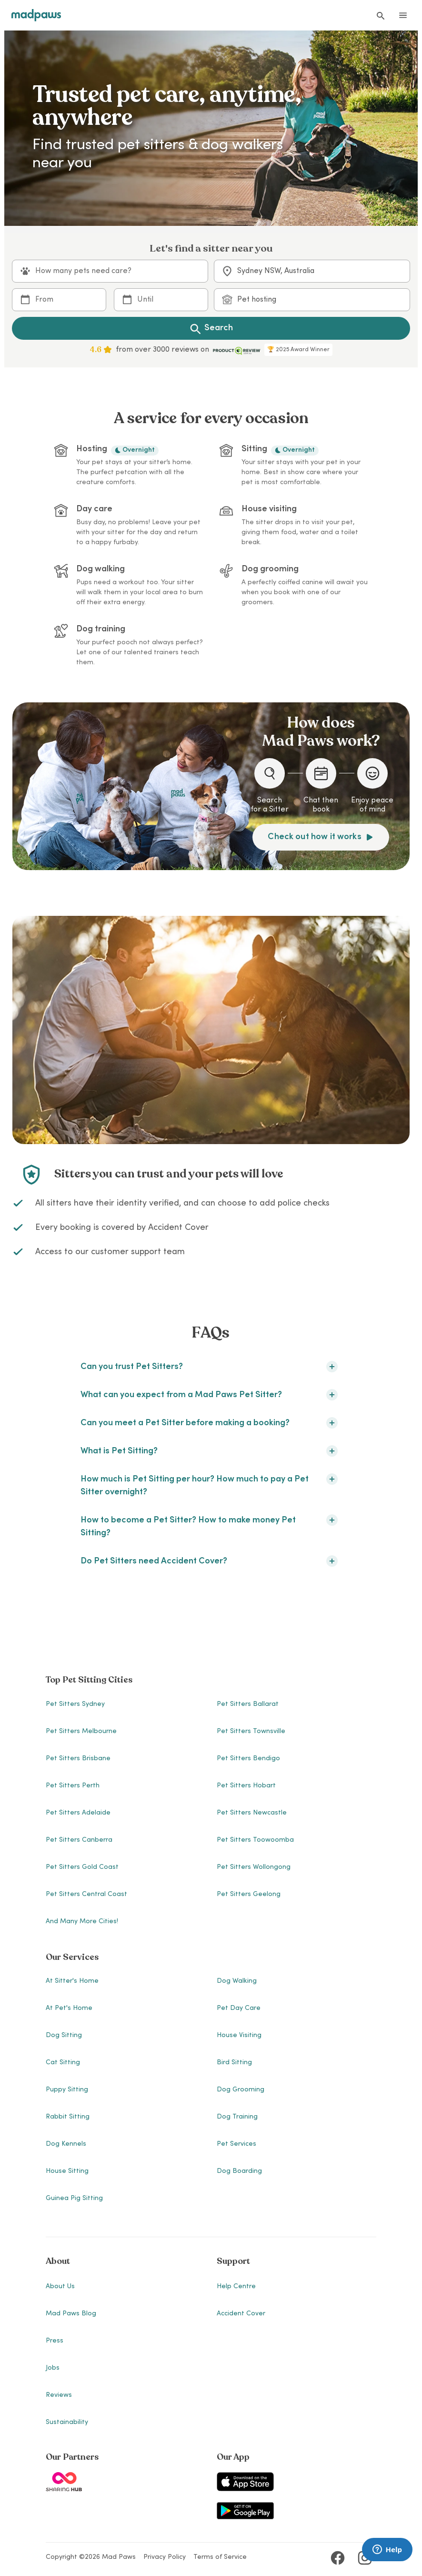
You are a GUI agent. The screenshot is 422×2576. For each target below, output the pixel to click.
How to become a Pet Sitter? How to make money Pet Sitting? (209, 1526)
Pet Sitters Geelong (249, 1894)
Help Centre (236, 2286)
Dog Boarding (239, 2171)
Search (211, 328)
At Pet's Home (69, 2008)
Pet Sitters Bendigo (248, 1758)
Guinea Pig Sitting (74, 2198)
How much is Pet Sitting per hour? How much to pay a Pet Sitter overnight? (209, 1485)
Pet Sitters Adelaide (78, 1813)
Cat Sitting (63, 2062)
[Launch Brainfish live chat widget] (387, 2549)
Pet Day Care (239, 2008)
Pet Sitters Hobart (246, 1786)
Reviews (59, 2395)
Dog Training (237, 2117)
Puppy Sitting (67, 2090)
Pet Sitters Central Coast (86, 1894)
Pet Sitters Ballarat (248, 1704)
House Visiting (239, 2035)
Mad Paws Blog (71, 2314)
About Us (60, 2286)
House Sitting (67, 2171)
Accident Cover (241, 2314)
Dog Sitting (64, 2035)
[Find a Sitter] (380, 15)
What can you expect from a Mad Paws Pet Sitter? (209, 1394)
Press (54, 2341)
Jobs (53, 2368)
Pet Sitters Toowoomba (255, 1840)
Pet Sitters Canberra (79, 1840)
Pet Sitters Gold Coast (82, 1867)
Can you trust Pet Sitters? (209, 1366)
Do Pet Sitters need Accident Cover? (209, 1561)
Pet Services (236, 2144)
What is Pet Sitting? (209, 1451)
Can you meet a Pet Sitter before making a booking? (209, 1423)
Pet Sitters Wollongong (254, 1867)
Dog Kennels (66, 2144)
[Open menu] (403, 15)
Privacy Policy (164, 2557)
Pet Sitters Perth (73, 1786)
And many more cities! (82, 1921)
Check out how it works (320, 837)
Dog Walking (237, 1981)
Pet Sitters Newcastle (252, 1813)
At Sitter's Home (72, 1981)
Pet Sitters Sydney (75, 1704)
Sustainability (67, 2422)
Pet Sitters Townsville (251, 1731)
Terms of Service (220, 2557)
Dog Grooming (240, 2090)
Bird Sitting (234, 2062)
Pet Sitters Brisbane (78, 1758)
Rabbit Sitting (68, 2117)
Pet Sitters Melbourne (81, 1731)
